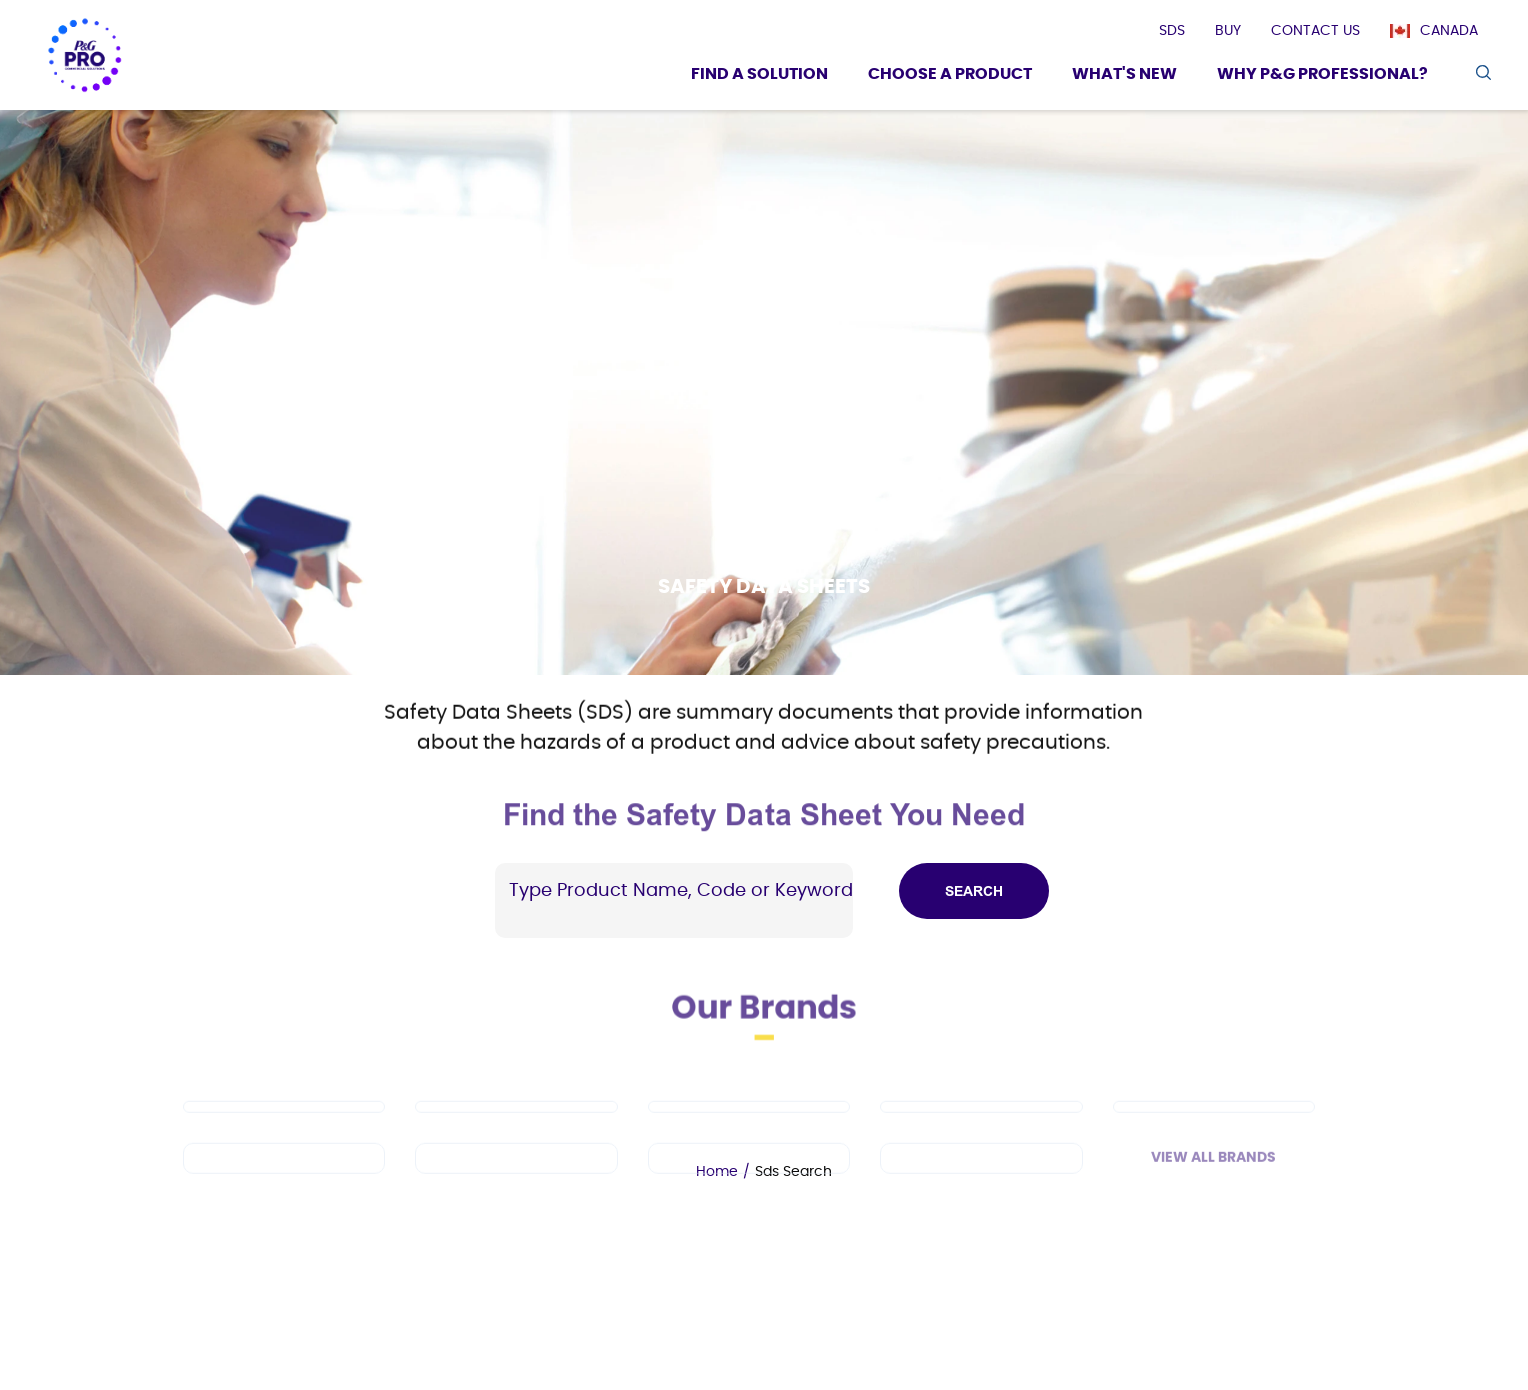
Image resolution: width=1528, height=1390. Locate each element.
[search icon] (1482, 72)
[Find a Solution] (759, 76)
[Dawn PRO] (284, 1128)
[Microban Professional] (749, 1179)
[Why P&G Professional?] (1322, 76)
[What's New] (1124, 76)
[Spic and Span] (284, 1179)
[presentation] (1172, 31)
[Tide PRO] (749, 1128)
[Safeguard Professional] (1214, 1128)
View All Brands (1213, 1179)
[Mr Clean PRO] (516, 1128)
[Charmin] (981, 1179)
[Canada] (1444, 31)
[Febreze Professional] (516, 1179)
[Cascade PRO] (981, 1128)
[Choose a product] (950, 76)
